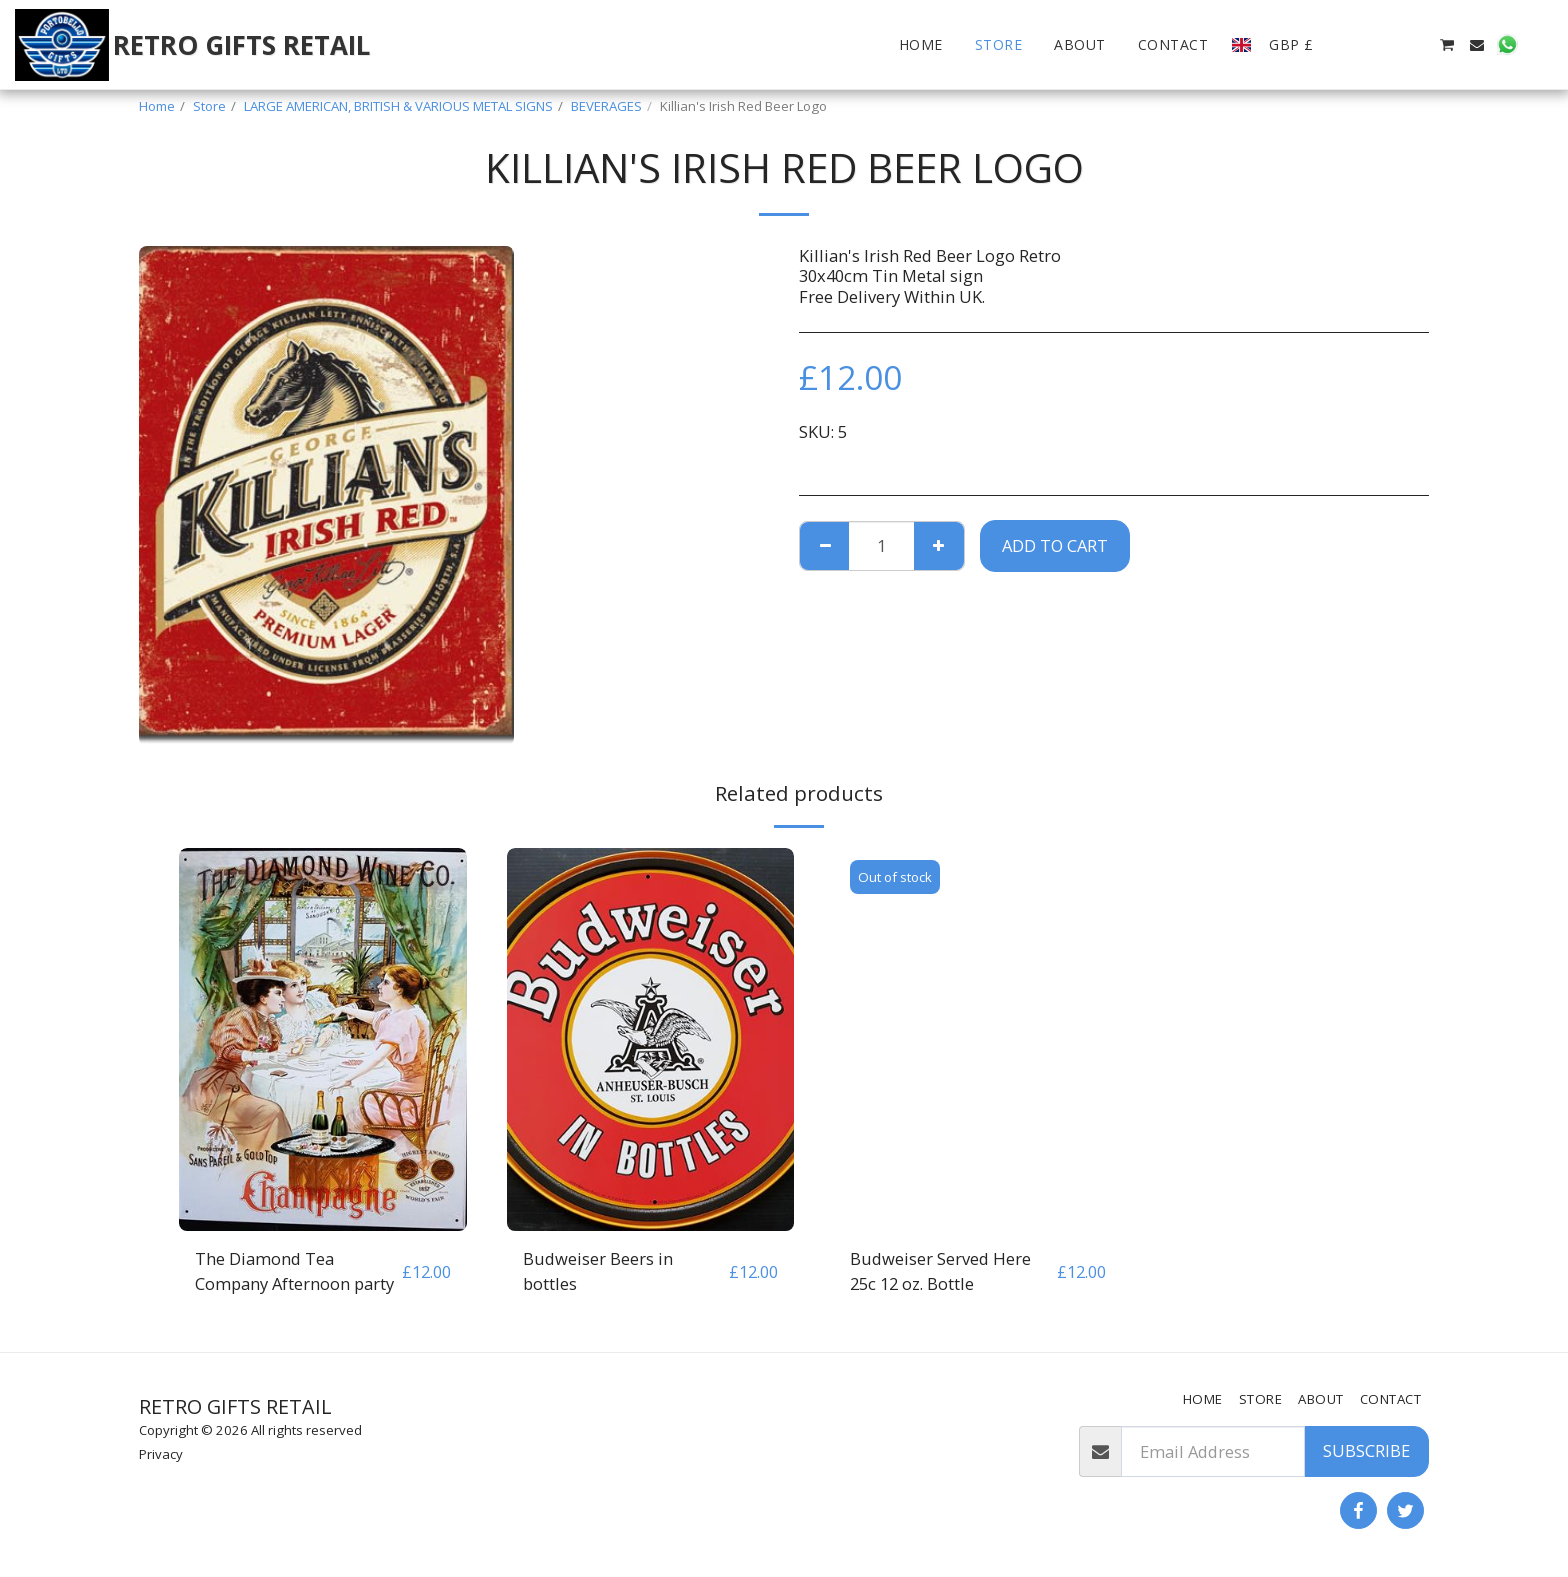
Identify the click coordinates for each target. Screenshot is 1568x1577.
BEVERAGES (606, 106)
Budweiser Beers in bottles (598, 1271)
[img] (323, 1039)
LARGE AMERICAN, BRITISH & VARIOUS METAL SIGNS (398, 106)
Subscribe (1366, 1450)
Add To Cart (1055, 545)
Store (209, 106)
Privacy (161, 1454)
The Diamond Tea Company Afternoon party (294, 1271)
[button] (1356, 45)
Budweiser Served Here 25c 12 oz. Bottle (940, 1271)
